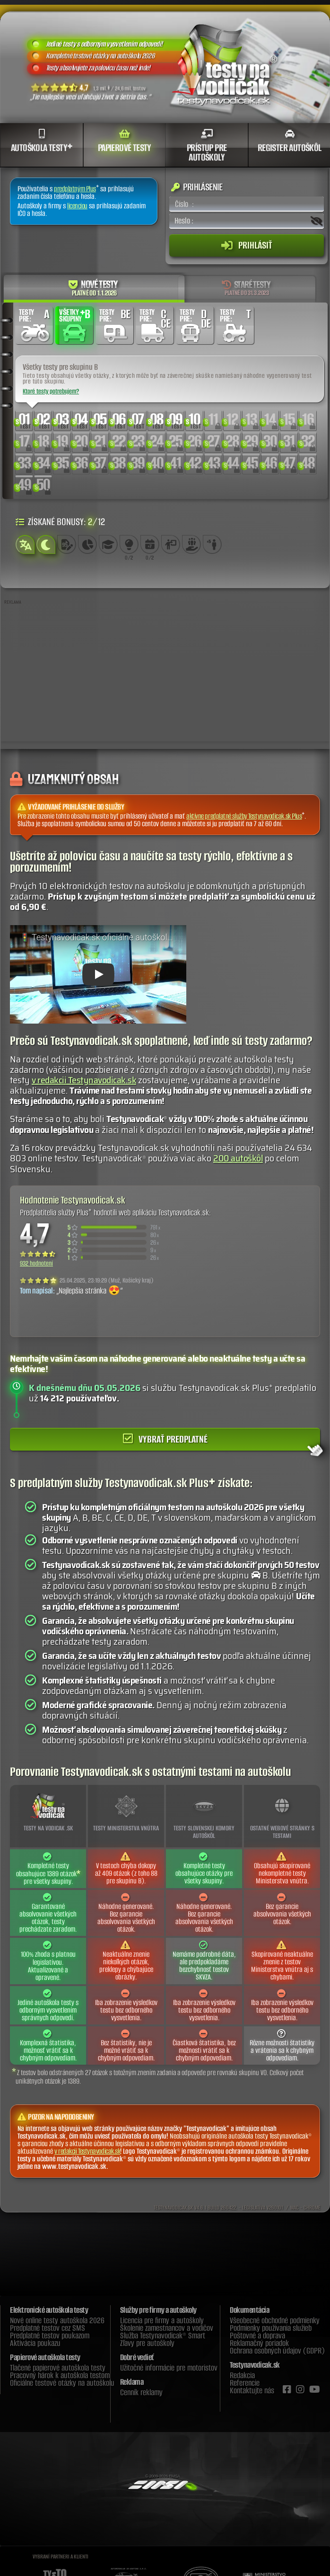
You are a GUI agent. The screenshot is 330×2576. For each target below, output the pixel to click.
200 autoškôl (238, 1158)
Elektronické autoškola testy (49, 2310)
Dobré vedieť (137, 2357)
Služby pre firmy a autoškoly (158, 2310)
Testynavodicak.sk (255, 2365)
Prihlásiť (247, 245)
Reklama (132, 2382)
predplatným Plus (75, 189)
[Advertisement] (165, 675)
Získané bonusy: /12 (60, 521)
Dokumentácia (249, 2310)
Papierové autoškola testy (45, 2357)
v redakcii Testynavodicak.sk (84, 1079)
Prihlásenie (197, 187)
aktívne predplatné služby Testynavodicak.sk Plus (244, 816)
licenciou (77, 206)
